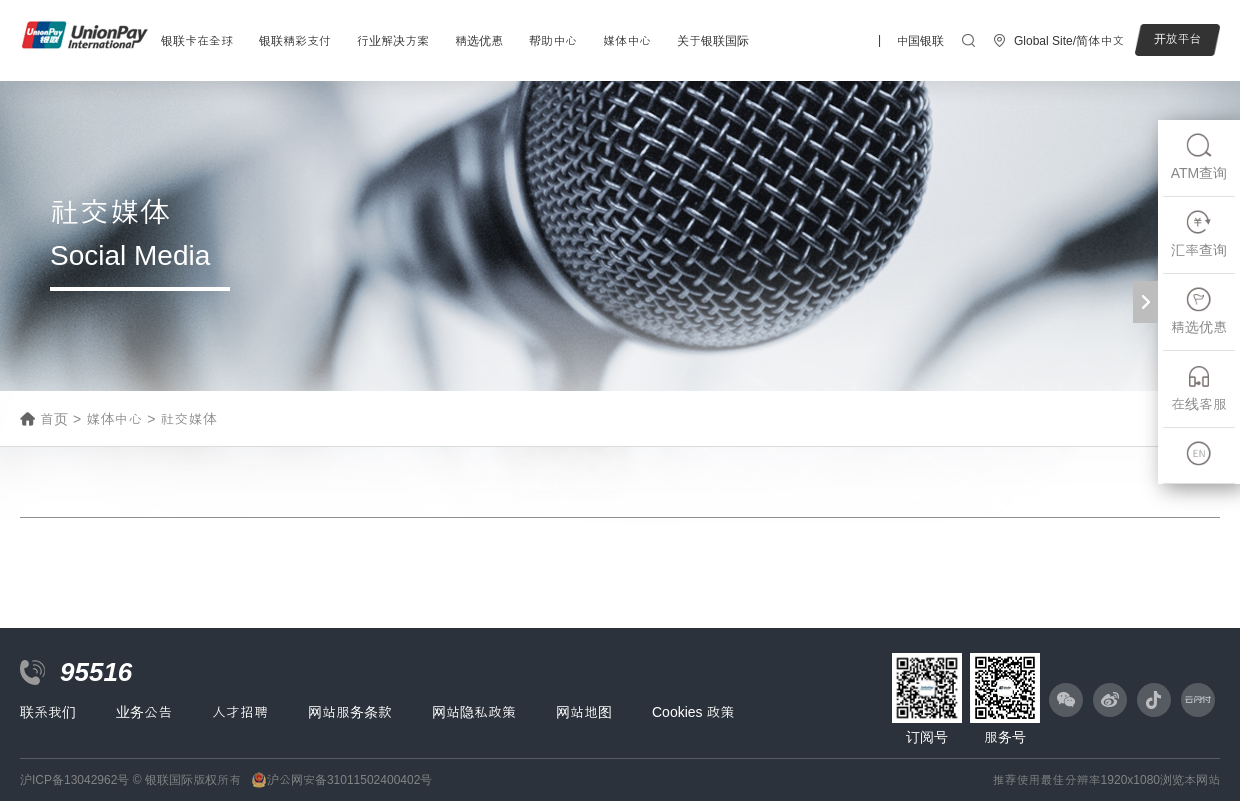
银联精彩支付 (295, 41)
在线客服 (1199, 387)
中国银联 (920, 41)
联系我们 (48, 712)
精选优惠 (479, 41)
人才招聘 (240, 712)
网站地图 (584, 712)
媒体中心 (627, 41)
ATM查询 (1199, 156)
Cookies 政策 (693, 712)
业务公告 (144, 712)
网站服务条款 (350, 712)
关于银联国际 (713, 41)
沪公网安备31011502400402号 (349, 780)
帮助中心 (553, 41)
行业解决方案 (393, 41)
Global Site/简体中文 (1069, 41)
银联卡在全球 (197, 41)
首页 (54, 419)
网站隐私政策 (474, 712)
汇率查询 (1199, 233)
